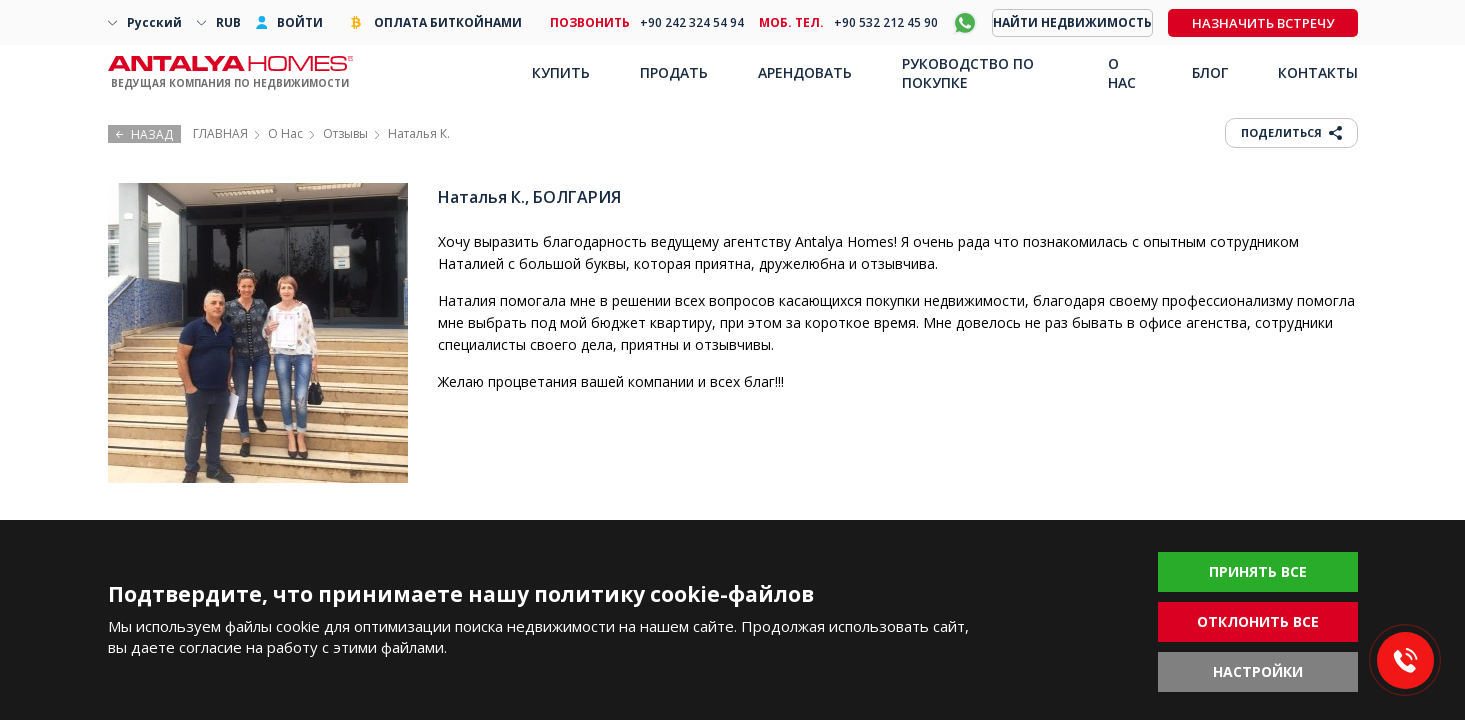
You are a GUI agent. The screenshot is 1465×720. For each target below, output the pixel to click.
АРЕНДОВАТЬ (805, 72)
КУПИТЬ (561, 72)
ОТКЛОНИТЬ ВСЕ (1258, 621)
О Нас (285, 133)
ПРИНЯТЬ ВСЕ (1258, 571)
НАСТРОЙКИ (1258, 671)
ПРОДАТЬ (674, 72)
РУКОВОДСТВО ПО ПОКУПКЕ (968, 73)
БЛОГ (1210, 72)
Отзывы (345, 133)
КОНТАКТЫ (1318, 72)
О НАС (1122, 73)
